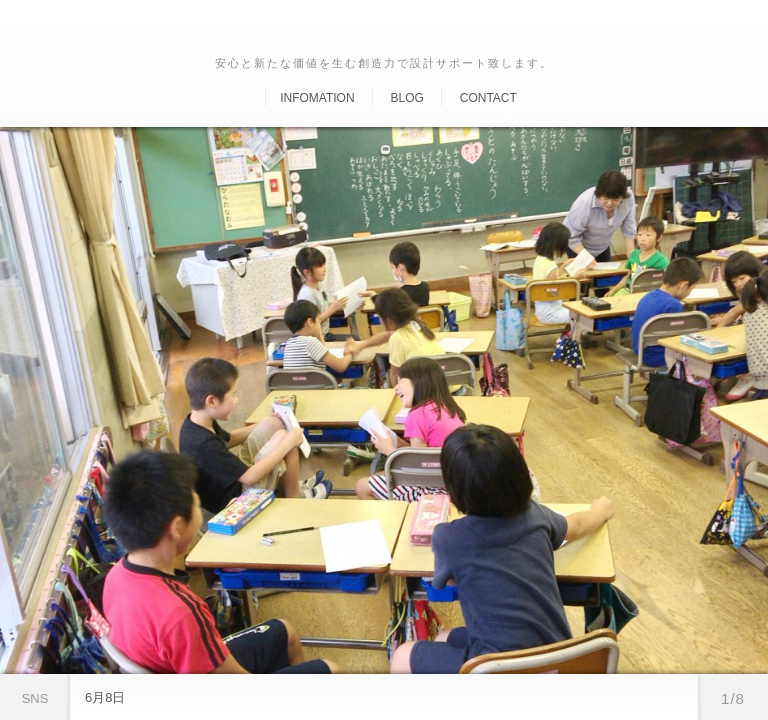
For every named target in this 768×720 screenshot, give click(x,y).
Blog (406, 98)
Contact (488, 98)
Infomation (317, 98)
